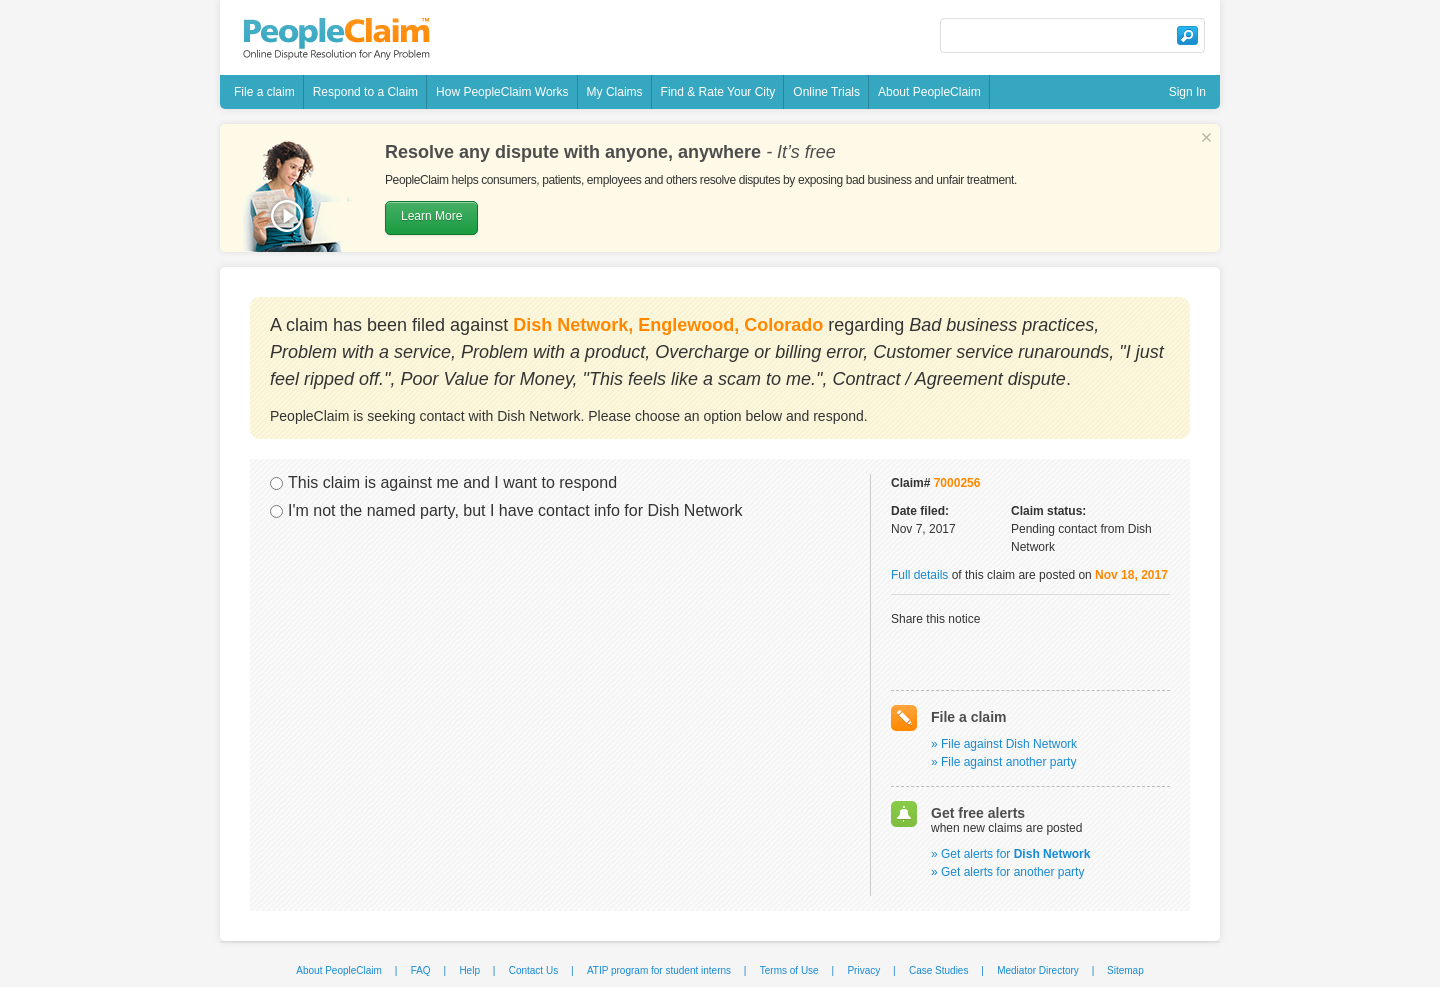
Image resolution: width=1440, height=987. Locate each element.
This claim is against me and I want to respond (452, 482)
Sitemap (1125, 970)
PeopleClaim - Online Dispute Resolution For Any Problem (336, 39)
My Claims (615, 92)
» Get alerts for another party (1007, 872)
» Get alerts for (1010, 854)
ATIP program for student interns (659, 970)
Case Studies (938, 970)
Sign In (1187, 92)
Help (469, 970)
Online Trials (826, 92)
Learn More (431, 216)
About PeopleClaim (929, 92)
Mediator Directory (1038, 970)
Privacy (863, 970)
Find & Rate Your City (718, 92)
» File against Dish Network (1004, 744)
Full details (919, 575)
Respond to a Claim (365, 92)
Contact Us (533, 970)
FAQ (421, 970)
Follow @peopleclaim (800, 38)
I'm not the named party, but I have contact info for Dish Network (515, 510)
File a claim (264, 92)
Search (1187, 35)
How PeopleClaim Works (502, 92)
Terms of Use (789, 970)
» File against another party (1003, 762)
